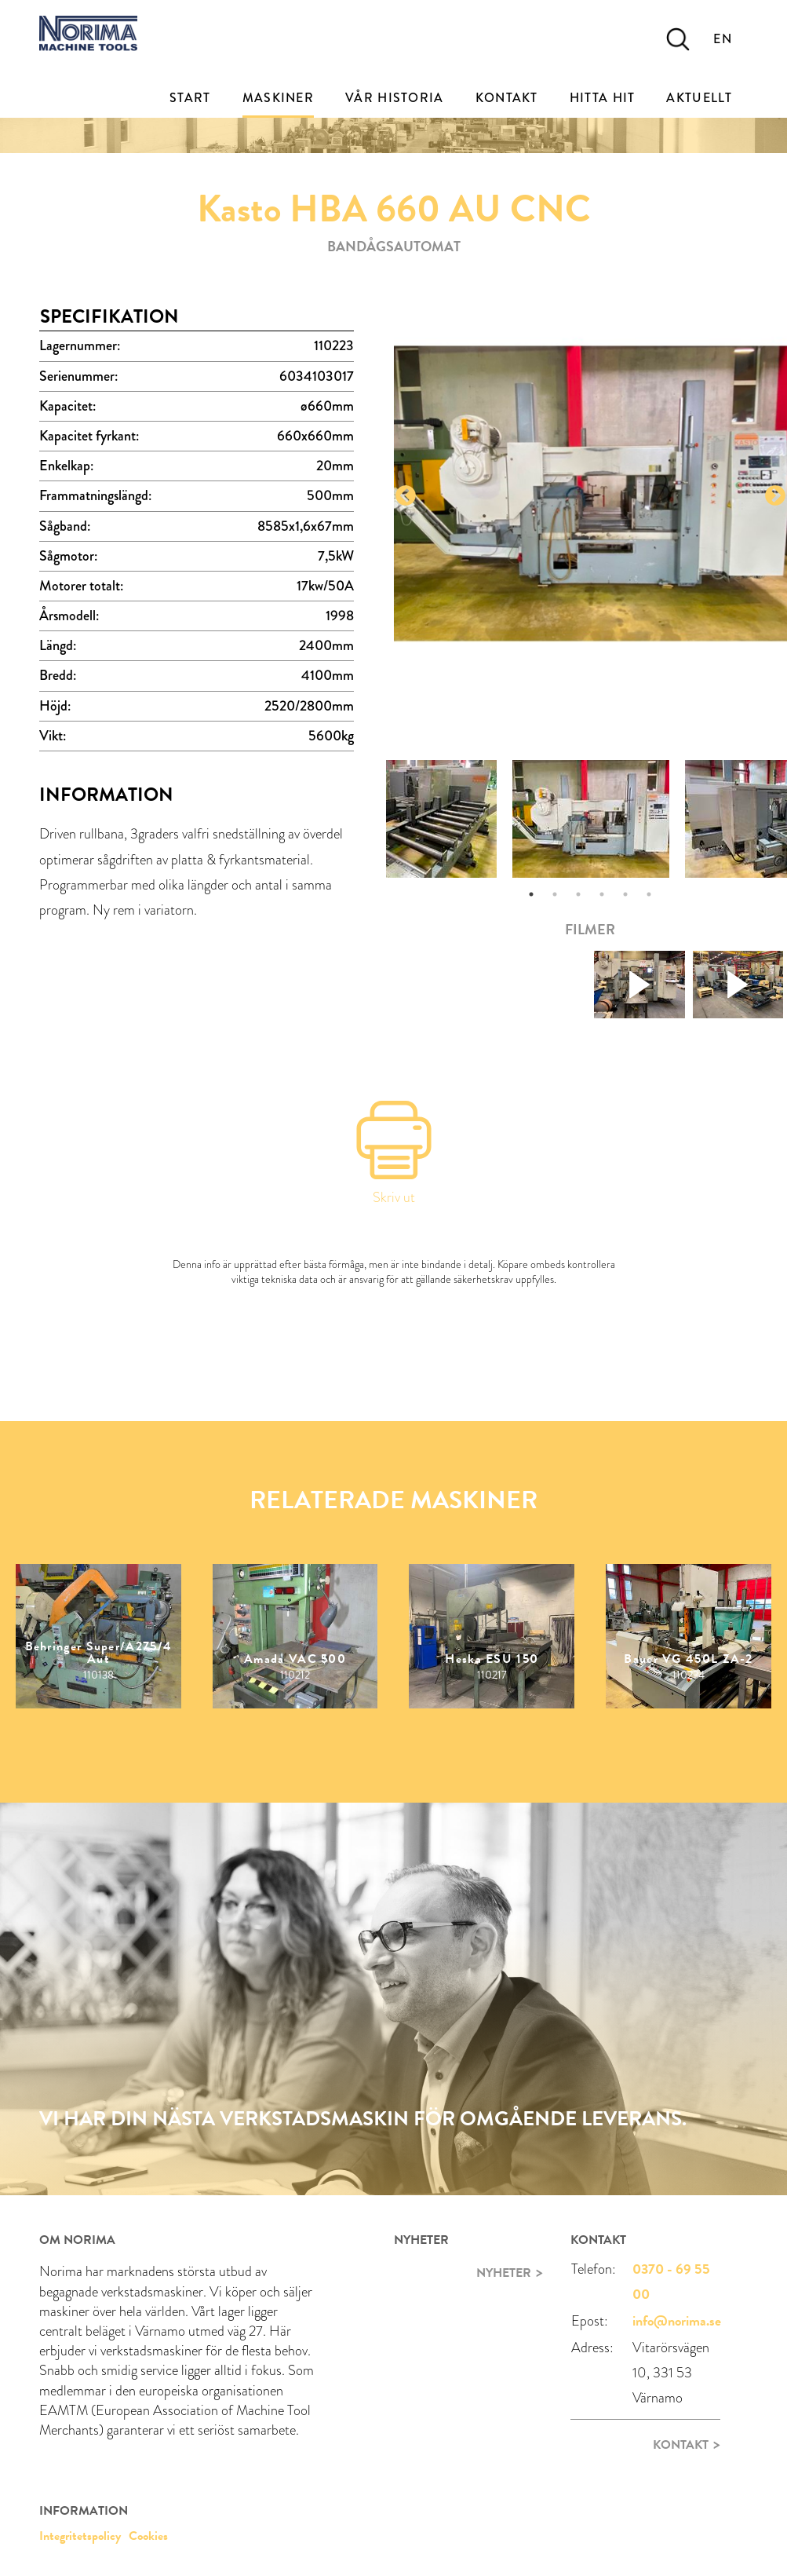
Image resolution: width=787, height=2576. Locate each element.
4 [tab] (602, 894)
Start (190, 98)
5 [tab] (625, 894)
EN (722, 39)
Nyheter (503, 2273)
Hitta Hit (603, 98)
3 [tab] (578, 894)
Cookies (148, 2536)
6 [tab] (649, 894)
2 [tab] (555, 894)
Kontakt (506, 98)
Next (775, 496)
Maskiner (278, 98)
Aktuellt (698, 98)
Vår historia (394, 98)
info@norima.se (676, 2320)
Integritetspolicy (80, 2536)
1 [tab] (531, 894)
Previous (405, 496)
